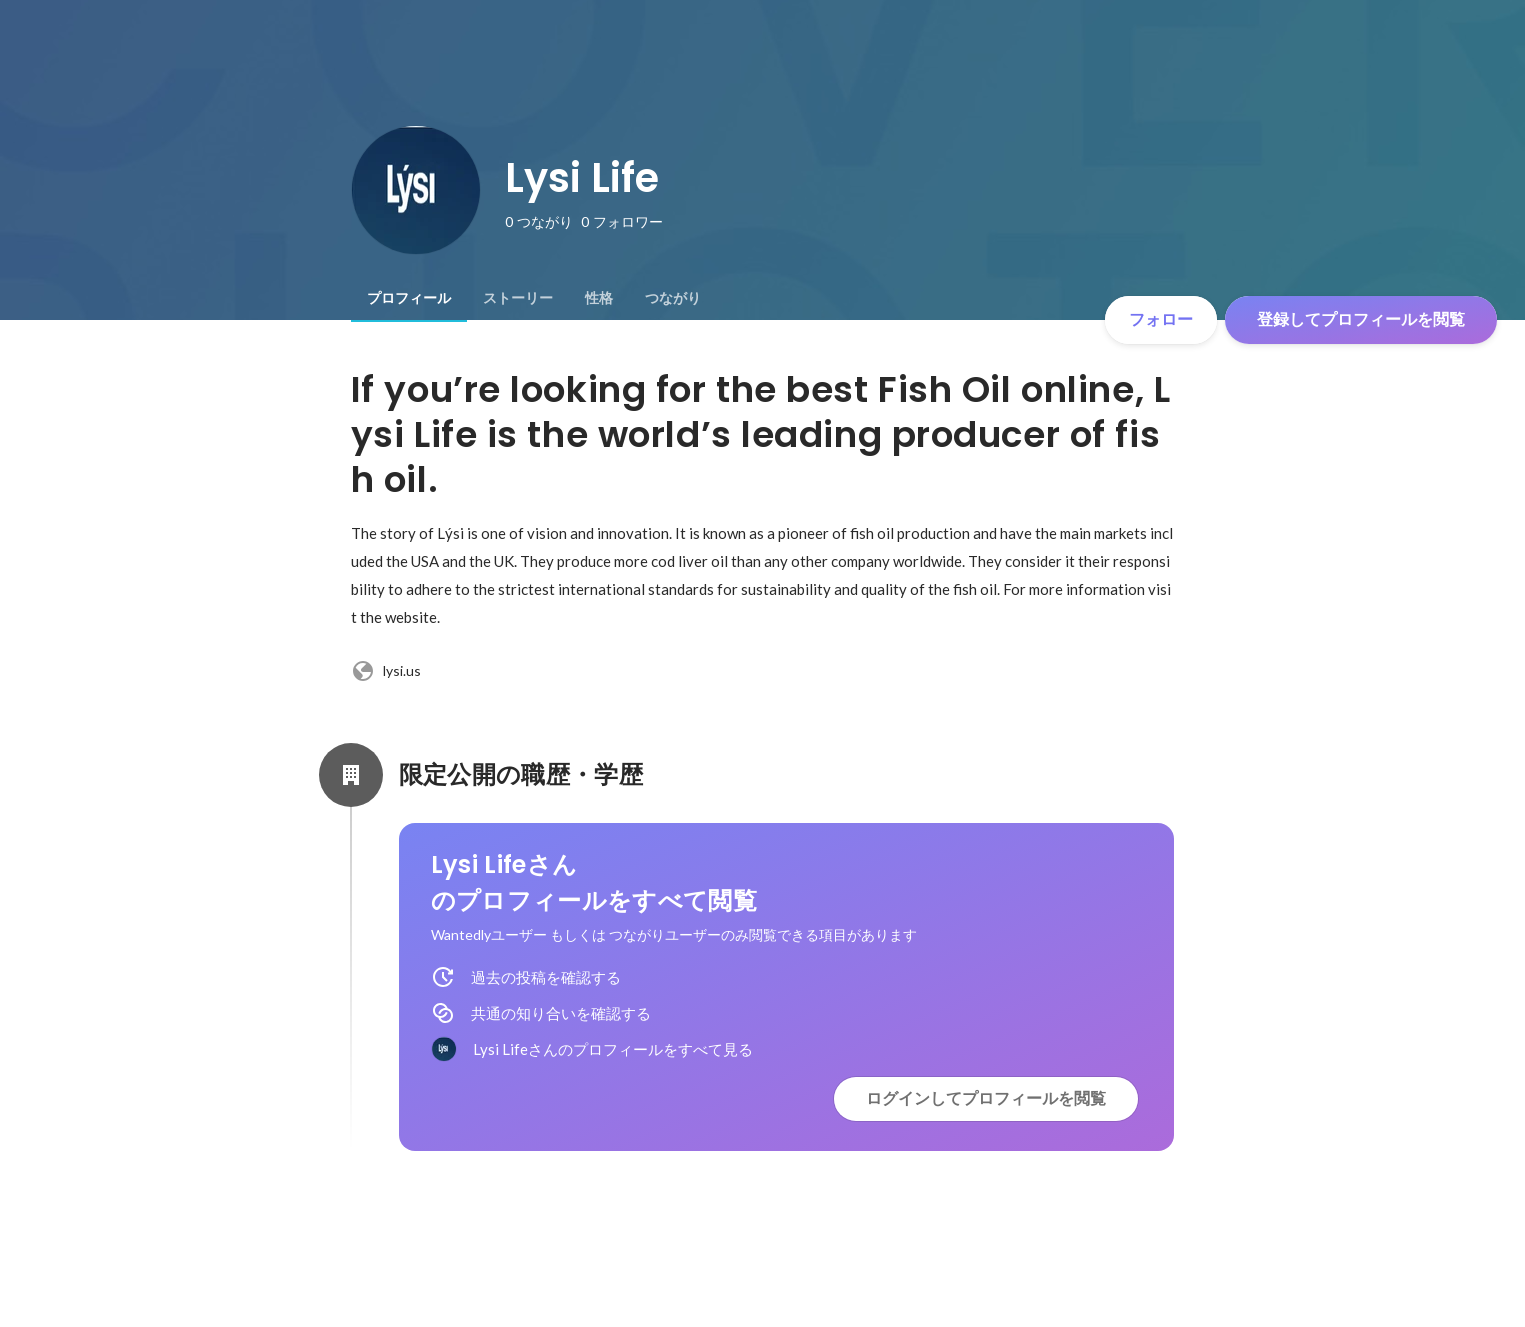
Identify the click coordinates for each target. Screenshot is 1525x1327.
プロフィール (409, 298)
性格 (599, 298)
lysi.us (386, 671)
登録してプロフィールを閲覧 (1361, 319)
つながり (673, 298)
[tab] (409, 298)
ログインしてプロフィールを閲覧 (986, 1098)
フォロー (1161, 319)
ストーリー (518, 298)
